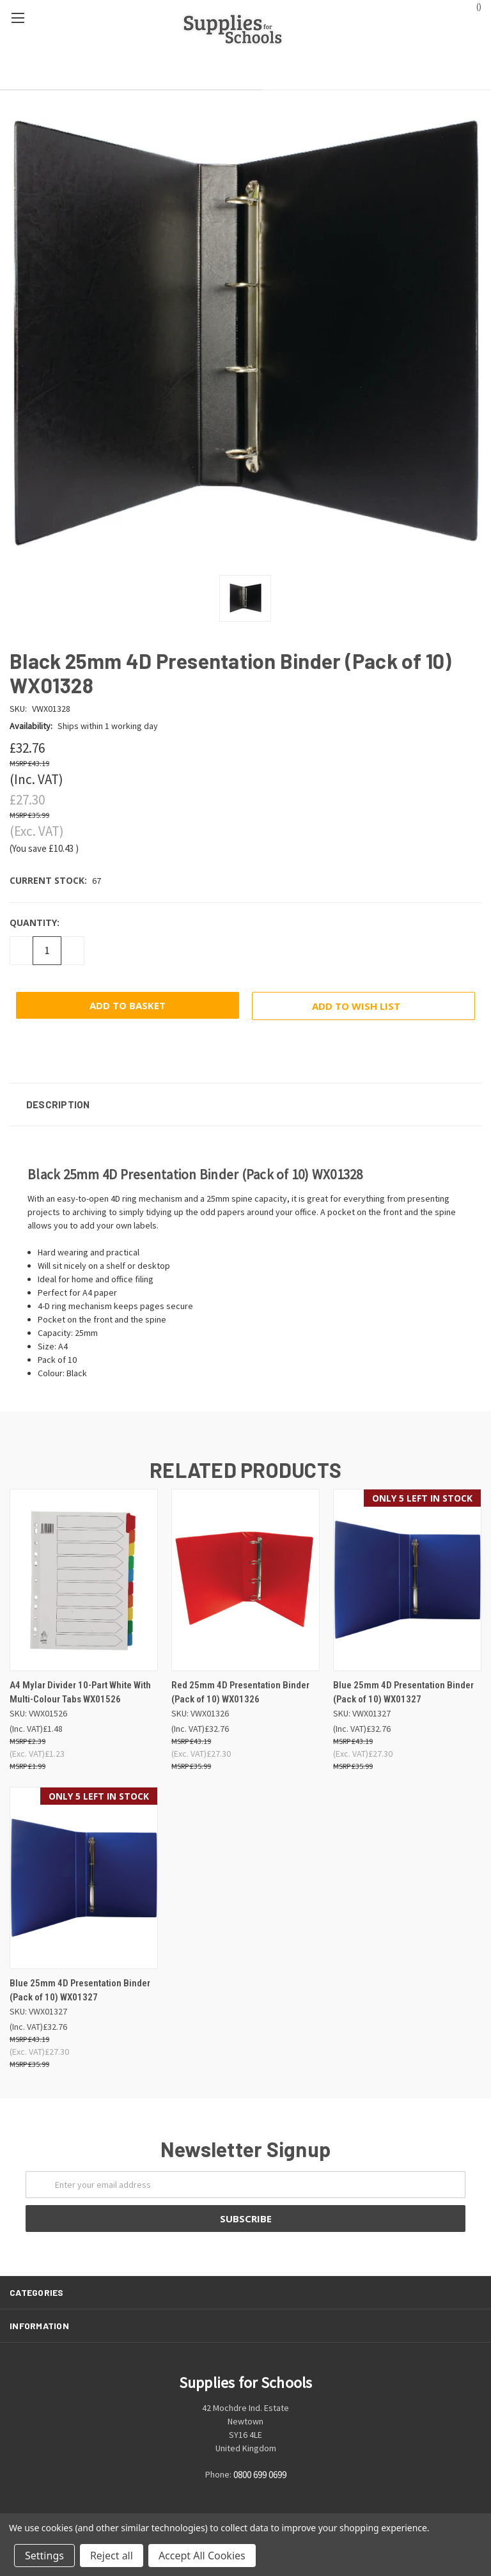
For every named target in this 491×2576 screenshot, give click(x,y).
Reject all (111, 2556)
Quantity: (34, 922)
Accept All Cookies (202, 2556)
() (472, 6)
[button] (245, 1104)
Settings (44, 2556)
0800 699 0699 (259, 2475)
